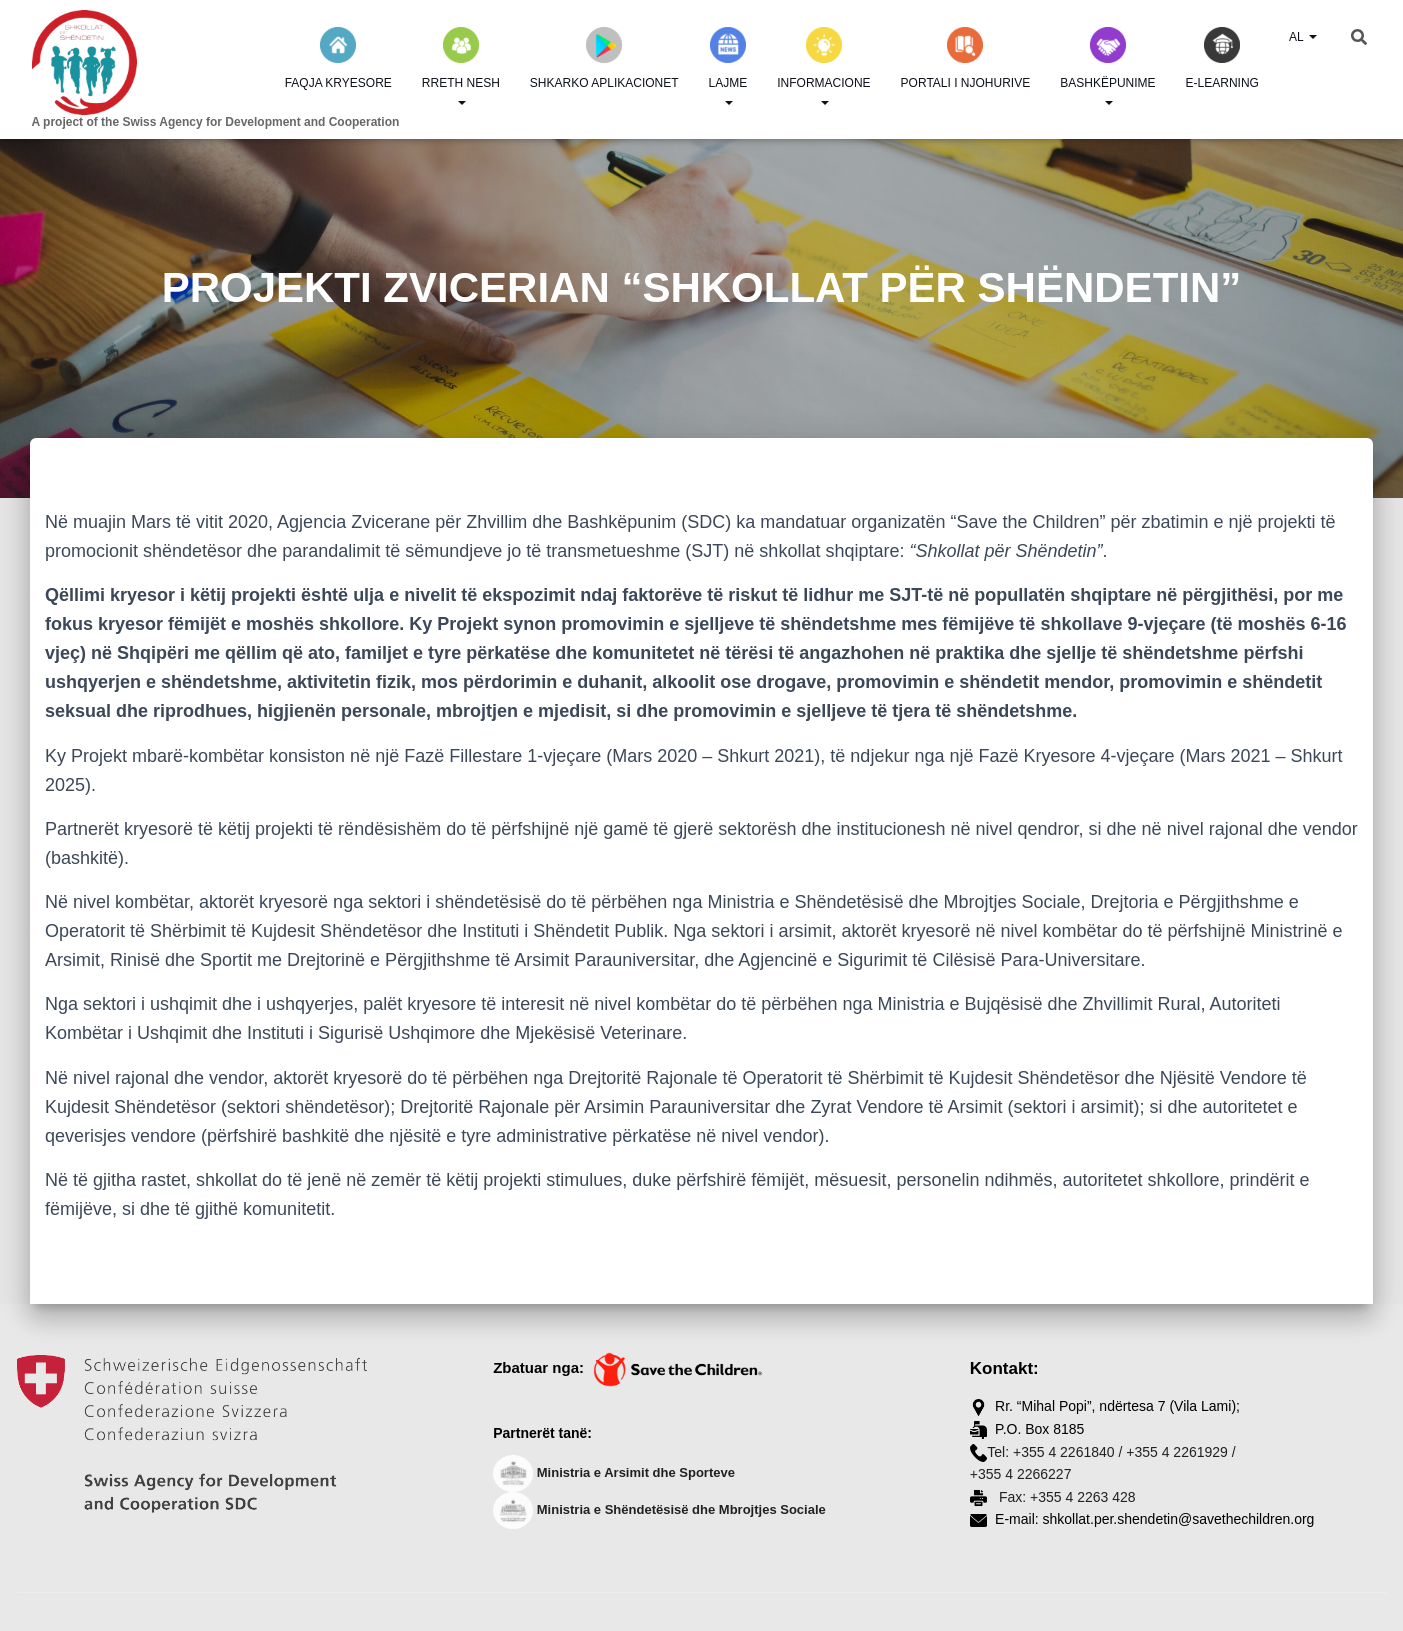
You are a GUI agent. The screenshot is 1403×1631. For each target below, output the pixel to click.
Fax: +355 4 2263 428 (1065, 1497)
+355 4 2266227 (1021, 1474)
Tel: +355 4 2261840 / (1054, 1452)
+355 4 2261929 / (1180, 1452)
